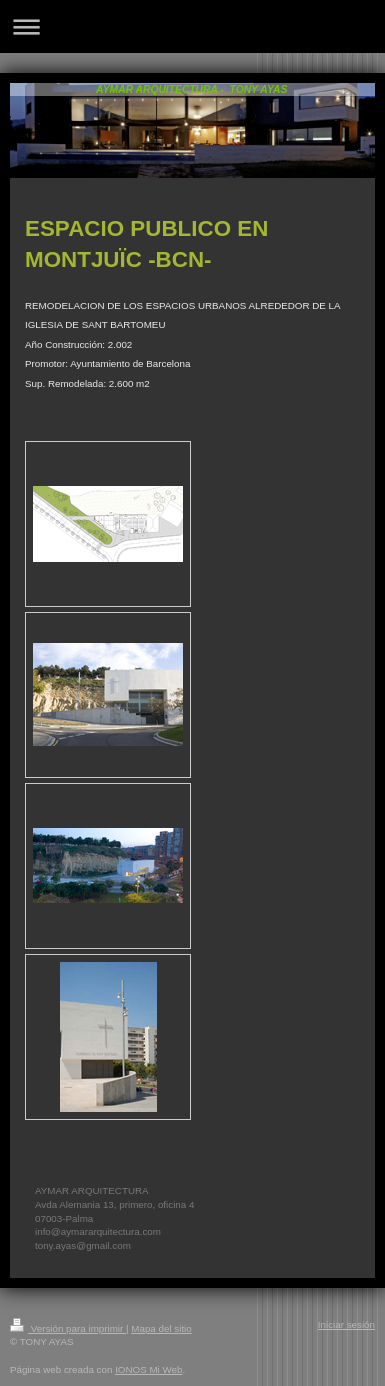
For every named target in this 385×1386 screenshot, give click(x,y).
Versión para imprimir (68, 1328)
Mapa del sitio (161, 1328)
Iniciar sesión (346, 1324)
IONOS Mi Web (148, 1369)
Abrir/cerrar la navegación (192, 26)
